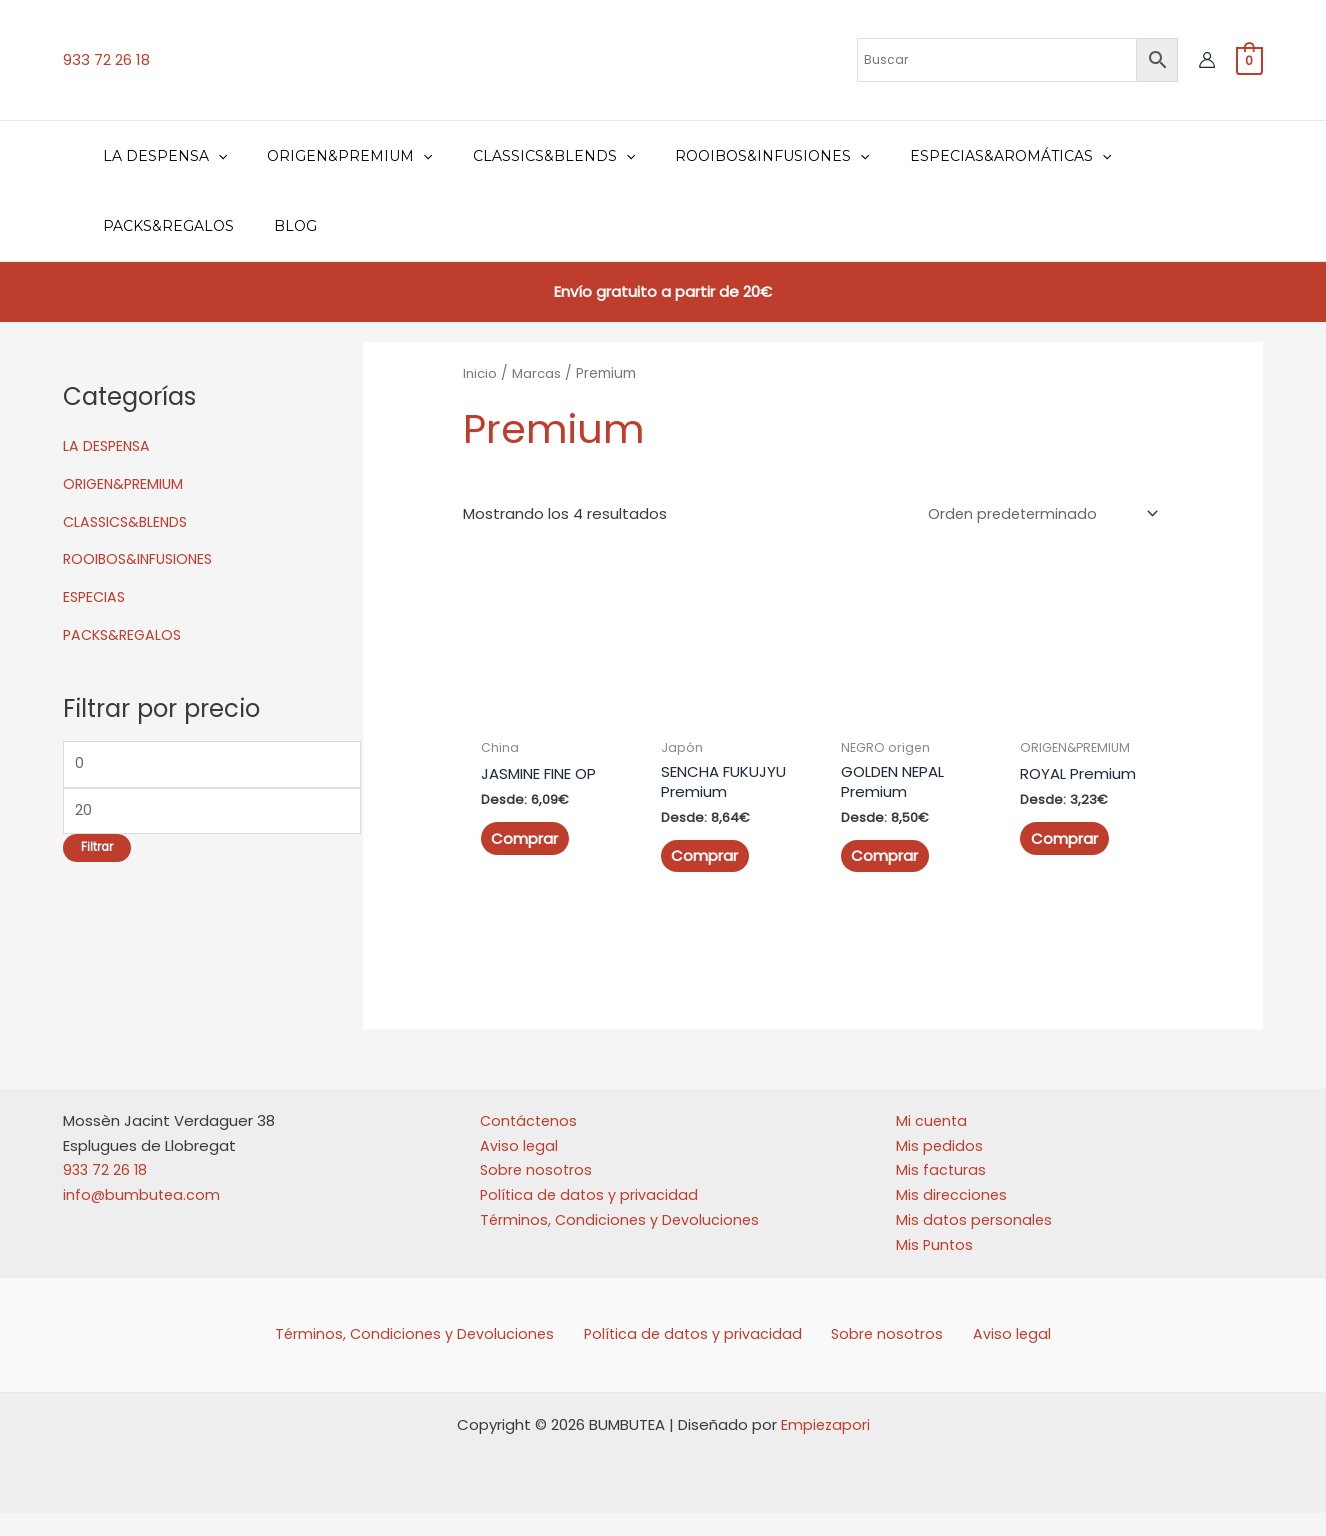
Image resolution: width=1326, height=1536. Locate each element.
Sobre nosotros (537, 1191)
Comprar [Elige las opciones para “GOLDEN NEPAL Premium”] (884, 857)
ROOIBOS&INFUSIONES (141, 558)
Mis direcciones (952, 1216)
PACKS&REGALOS (125, 634)
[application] (212, 156)
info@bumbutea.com (143, 1216)
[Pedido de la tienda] (1040, 515)
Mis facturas (941, 1191)
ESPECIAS (96, 596)
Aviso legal (519, 1166)
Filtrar (97, 852)
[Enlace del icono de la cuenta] (1207, 60)
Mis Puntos (935, 1265)
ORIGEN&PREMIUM (126, 483)
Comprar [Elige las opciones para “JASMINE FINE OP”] (524, 840)
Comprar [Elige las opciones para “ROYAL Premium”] (1064, 840)
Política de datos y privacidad (591, 1216)
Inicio (481, 373)
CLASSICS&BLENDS (129, 521)
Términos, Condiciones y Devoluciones (622, 1240)
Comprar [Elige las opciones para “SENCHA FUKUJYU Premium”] (704, 877)
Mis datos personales (975, 1240)
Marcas (539, 373)
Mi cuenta (932, 1141)
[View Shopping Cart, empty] (1249, 59)
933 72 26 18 (106, 59)
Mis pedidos (940, 1166)
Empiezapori (825, 1447)
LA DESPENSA (108, 445)
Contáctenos (530, 1141)
